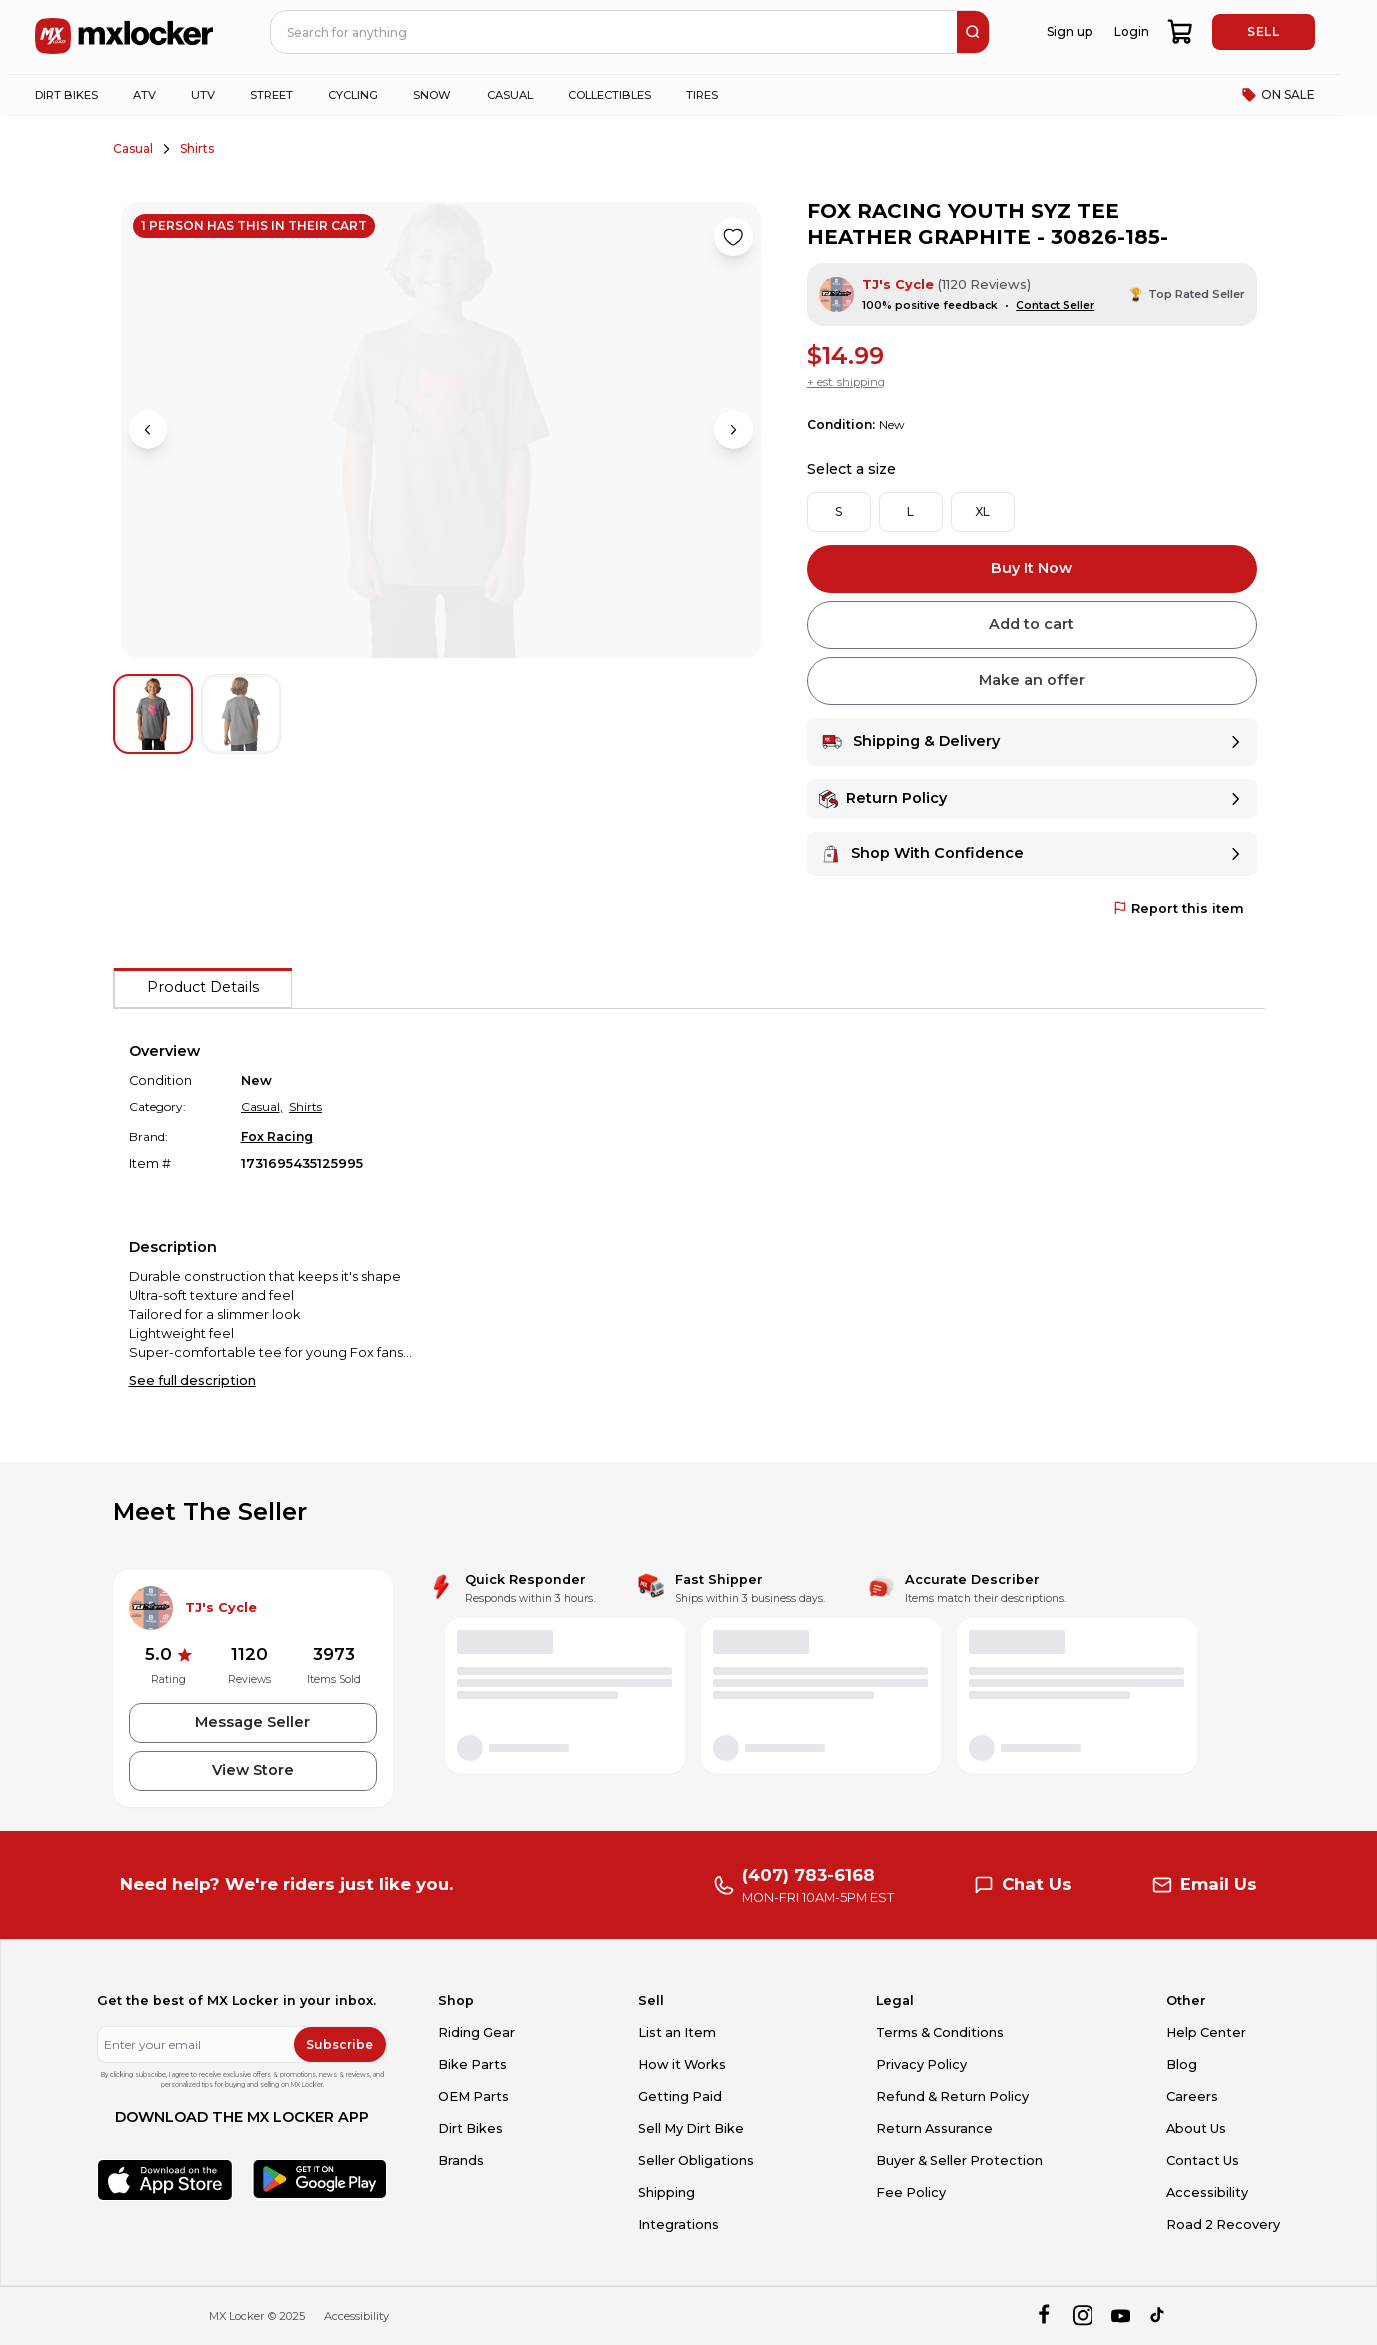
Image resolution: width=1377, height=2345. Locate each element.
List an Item (677, 2032)
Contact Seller (1055, 305)
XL (982, 511)
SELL (1263, 31)
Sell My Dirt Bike (691, 2128)
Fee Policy (911, 2192)
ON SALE (1278, 95)
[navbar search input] (615, 32)
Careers (1192, 2096)
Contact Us (1202, 2160)
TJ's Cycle (898, 284)
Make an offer (1032, 680)
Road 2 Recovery (1223, 2224)
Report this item (1178, 908)
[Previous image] (148, 430)
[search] (973, 32)
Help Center (1206, 2032)
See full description (192, 1380)
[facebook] (1043, 2316)
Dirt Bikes (470, 2128)
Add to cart (1031, 624)
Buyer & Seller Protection (959, 2160)
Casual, (262, 1106)
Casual (133, 148)
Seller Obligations (696, 2160)
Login (1131, 31)
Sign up (1069, 31)
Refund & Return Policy (952, 2096)
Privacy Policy (921, 2064)
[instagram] (1082, 2316)
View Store (253, 1770)
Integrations (678, 2224)
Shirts (197, 148)
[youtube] (1120, 2316)
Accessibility (1207, 2192)
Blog (1181, 2064)
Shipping (666, 2192)
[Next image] (733, 430)
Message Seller (252, 1722)
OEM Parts (473, 2096)
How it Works (682, 2064)
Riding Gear (476, 2032)
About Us (1196, 2128)
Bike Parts (472, 2064)
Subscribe (339, 2044)
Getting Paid (680, 2096)
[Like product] (733, 237)
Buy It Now (1031, 568)
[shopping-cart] (1181, 32)
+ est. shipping (846, 382)
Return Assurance (934, 2128)
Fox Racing (277, 1136)
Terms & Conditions (940, 2032)
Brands (461, 2160)
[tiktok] (1158, 2316)
